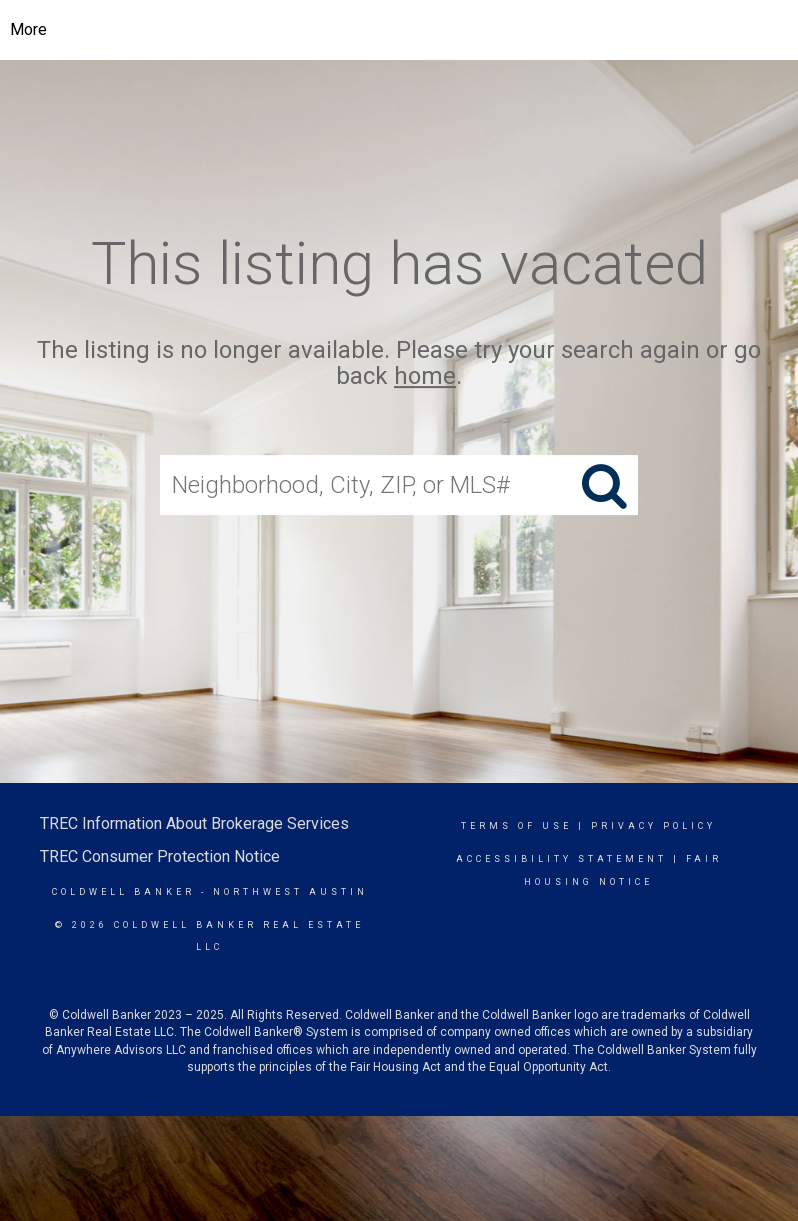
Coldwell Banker (123, 892)
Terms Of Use (516, 826)
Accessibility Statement (561, 859)
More (28, 29)
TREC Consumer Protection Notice (160, 856)
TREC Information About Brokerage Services (194, 823)
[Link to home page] (414, 30)
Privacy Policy (653, 826)
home (425, 377)
